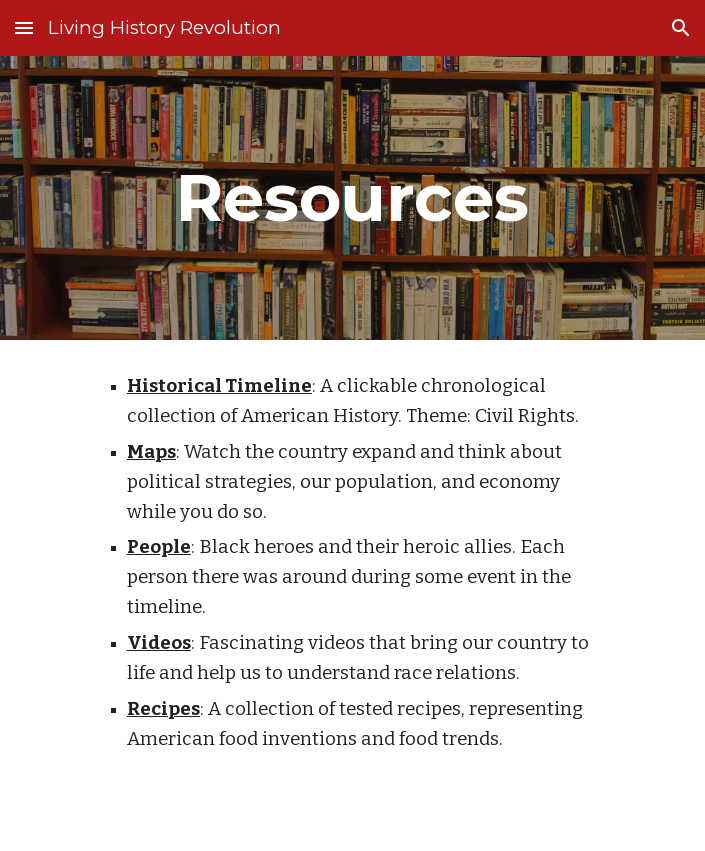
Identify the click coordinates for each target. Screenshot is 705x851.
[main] (352, 197)
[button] (24, 27)
